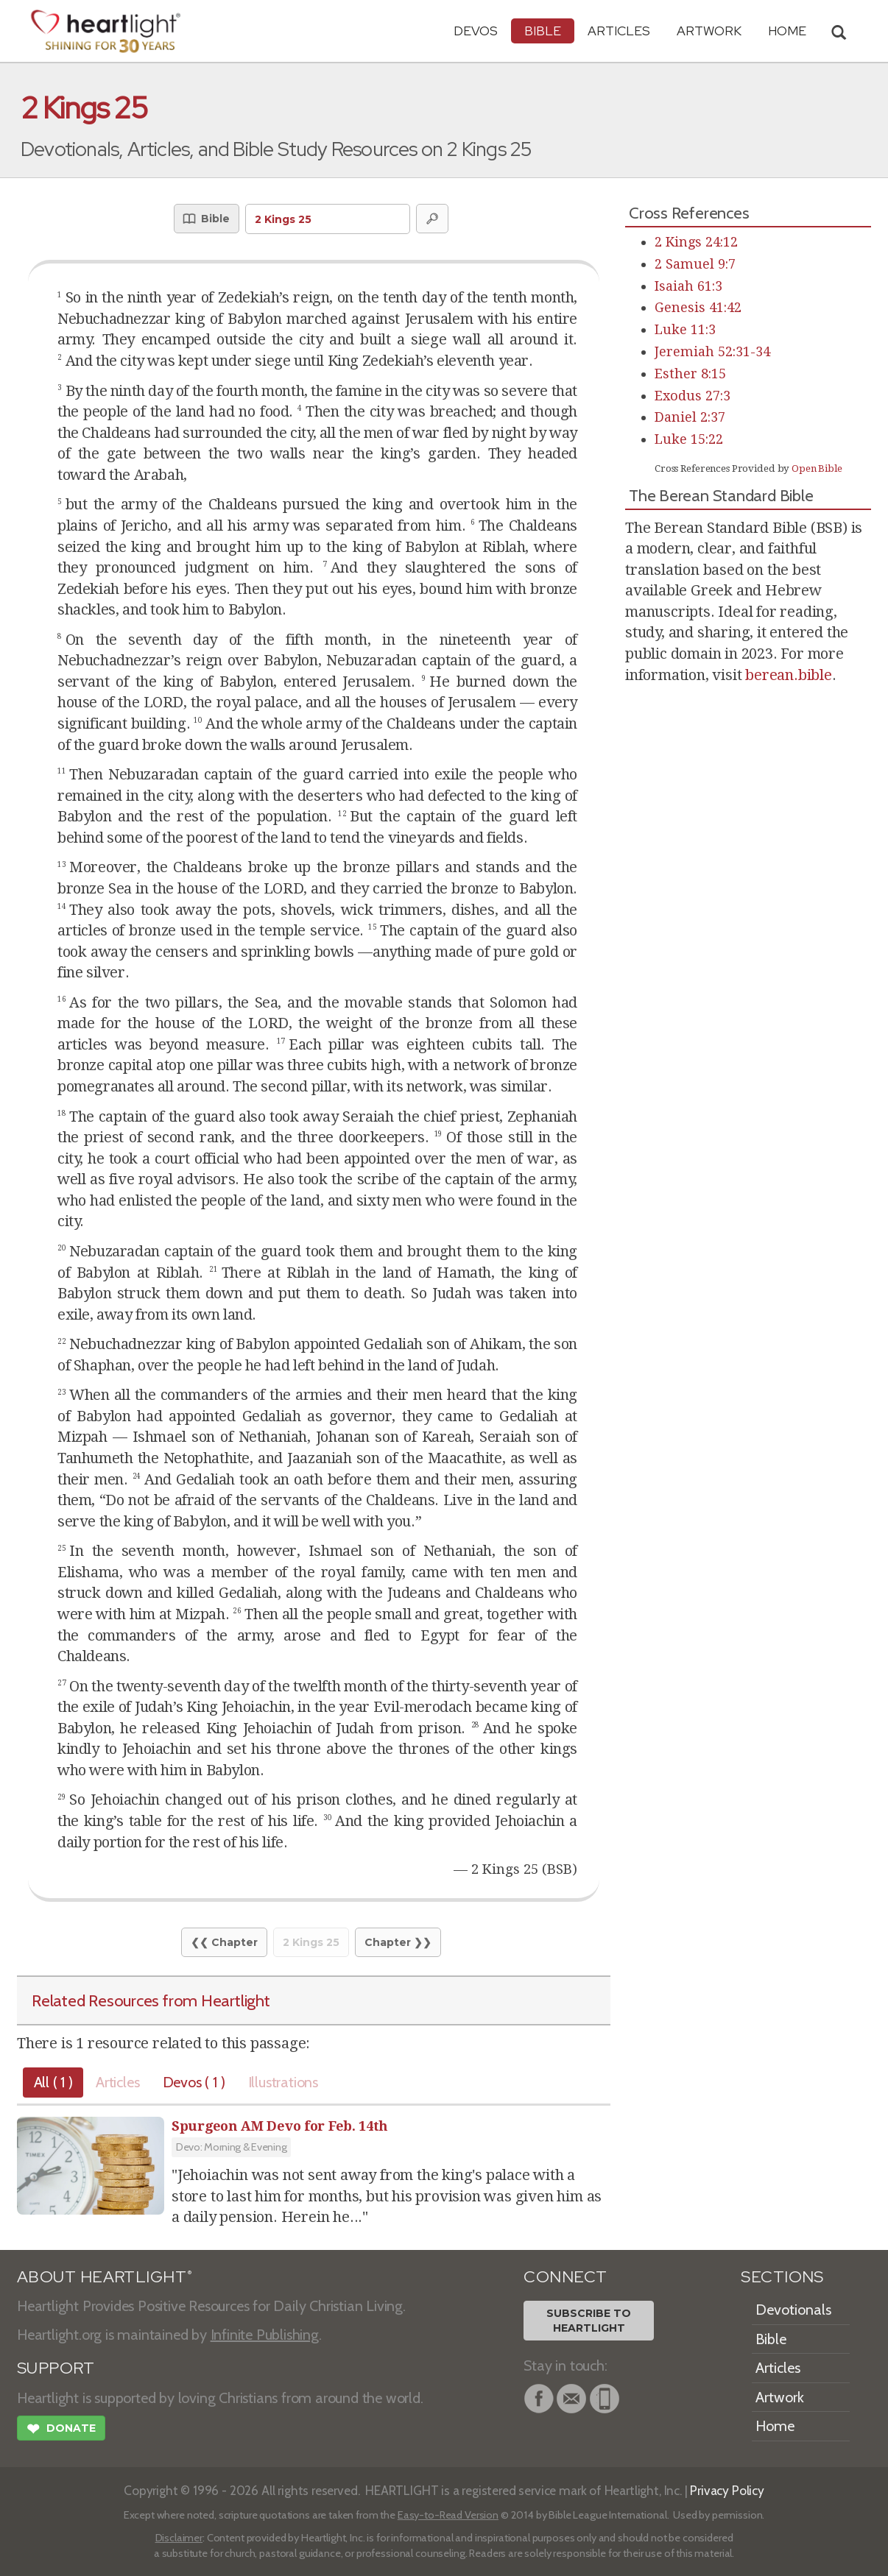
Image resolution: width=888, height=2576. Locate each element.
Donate (61, 2430)
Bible (542, 30)
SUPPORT (55, 2368)
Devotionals (793, 2309)
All (55, 2082)
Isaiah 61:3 (688, 286)
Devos (476, 30)
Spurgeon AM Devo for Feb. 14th (280, 2126)
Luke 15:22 (689, 439)
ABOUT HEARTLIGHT (104, 2276)
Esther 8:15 (690, 373)
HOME (787, 30)
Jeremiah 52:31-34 (712, 351)
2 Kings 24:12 (696, 242)
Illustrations (300, 2082)
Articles (619, 30)
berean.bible (788, 675)
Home (774, 2426)
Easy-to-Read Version (448, 2515)
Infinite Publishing (265, 2334)
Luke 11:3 (685, 329)
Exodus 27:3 (692, 395)
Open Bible (817, 468)
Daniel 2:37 (690, 417)
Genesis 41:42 (698, 307)
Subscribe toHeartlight (588, 2321)
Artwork (709, 30)
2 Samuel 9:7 (695, 264)
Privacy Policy (727, 2490)
